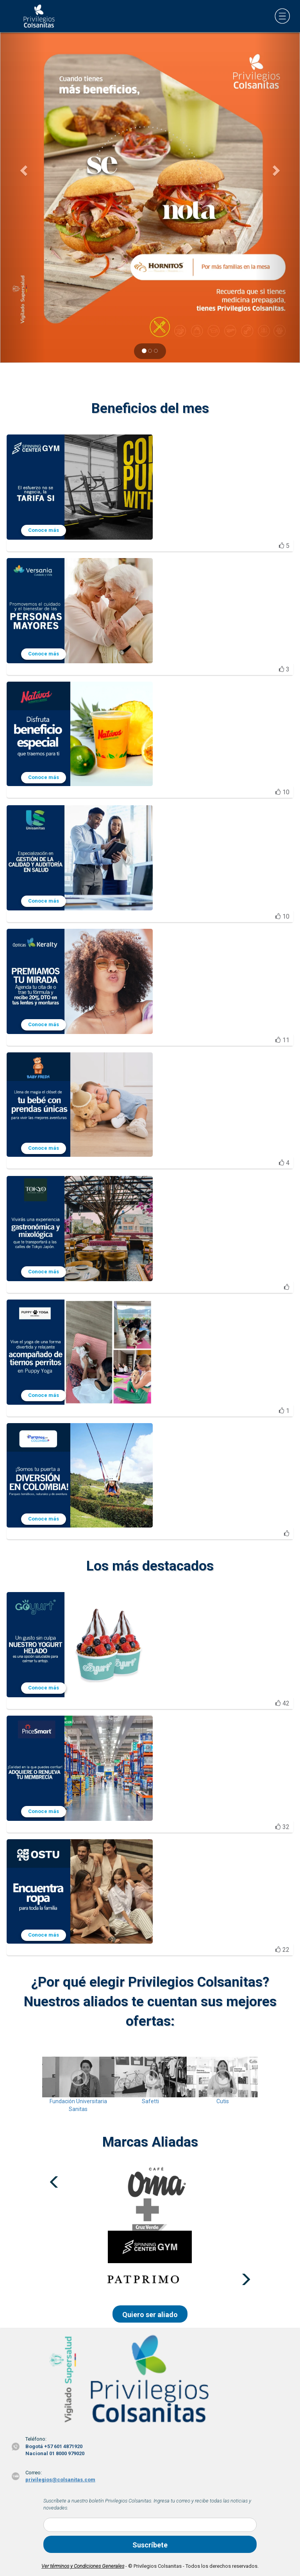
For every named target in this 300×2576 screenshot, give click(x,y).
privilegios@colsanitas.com (60, 2480)
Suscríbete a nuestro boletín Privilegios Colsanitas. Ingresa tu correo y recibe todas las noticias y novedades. (147, 2504)
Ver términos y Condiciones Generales (82, 2566)
